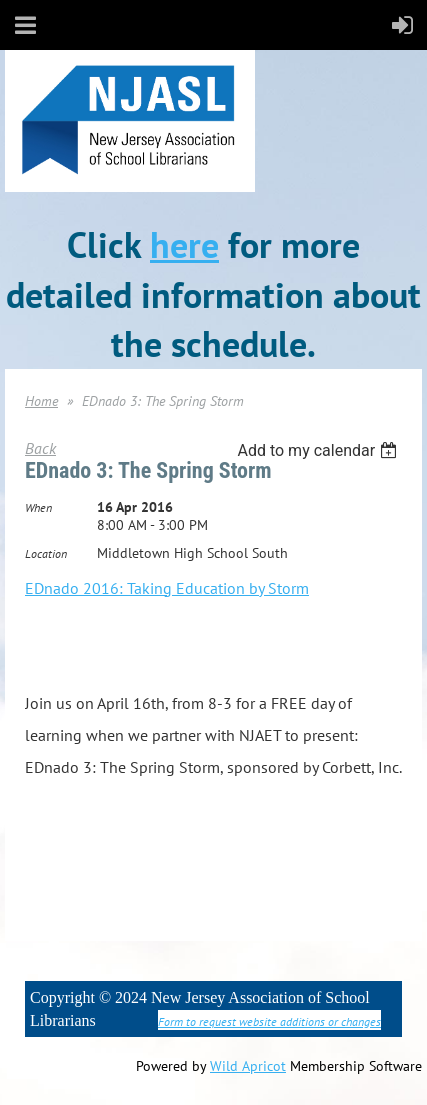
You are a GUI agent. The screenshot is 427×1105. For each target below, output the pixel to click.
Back (40, 448)
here (184, 244)
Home (41, 401)
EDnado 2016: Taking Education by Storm (167, 588)
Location (46, 553)
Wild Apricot (248, 1066)
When (38, 507)
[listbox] (319, 450)
